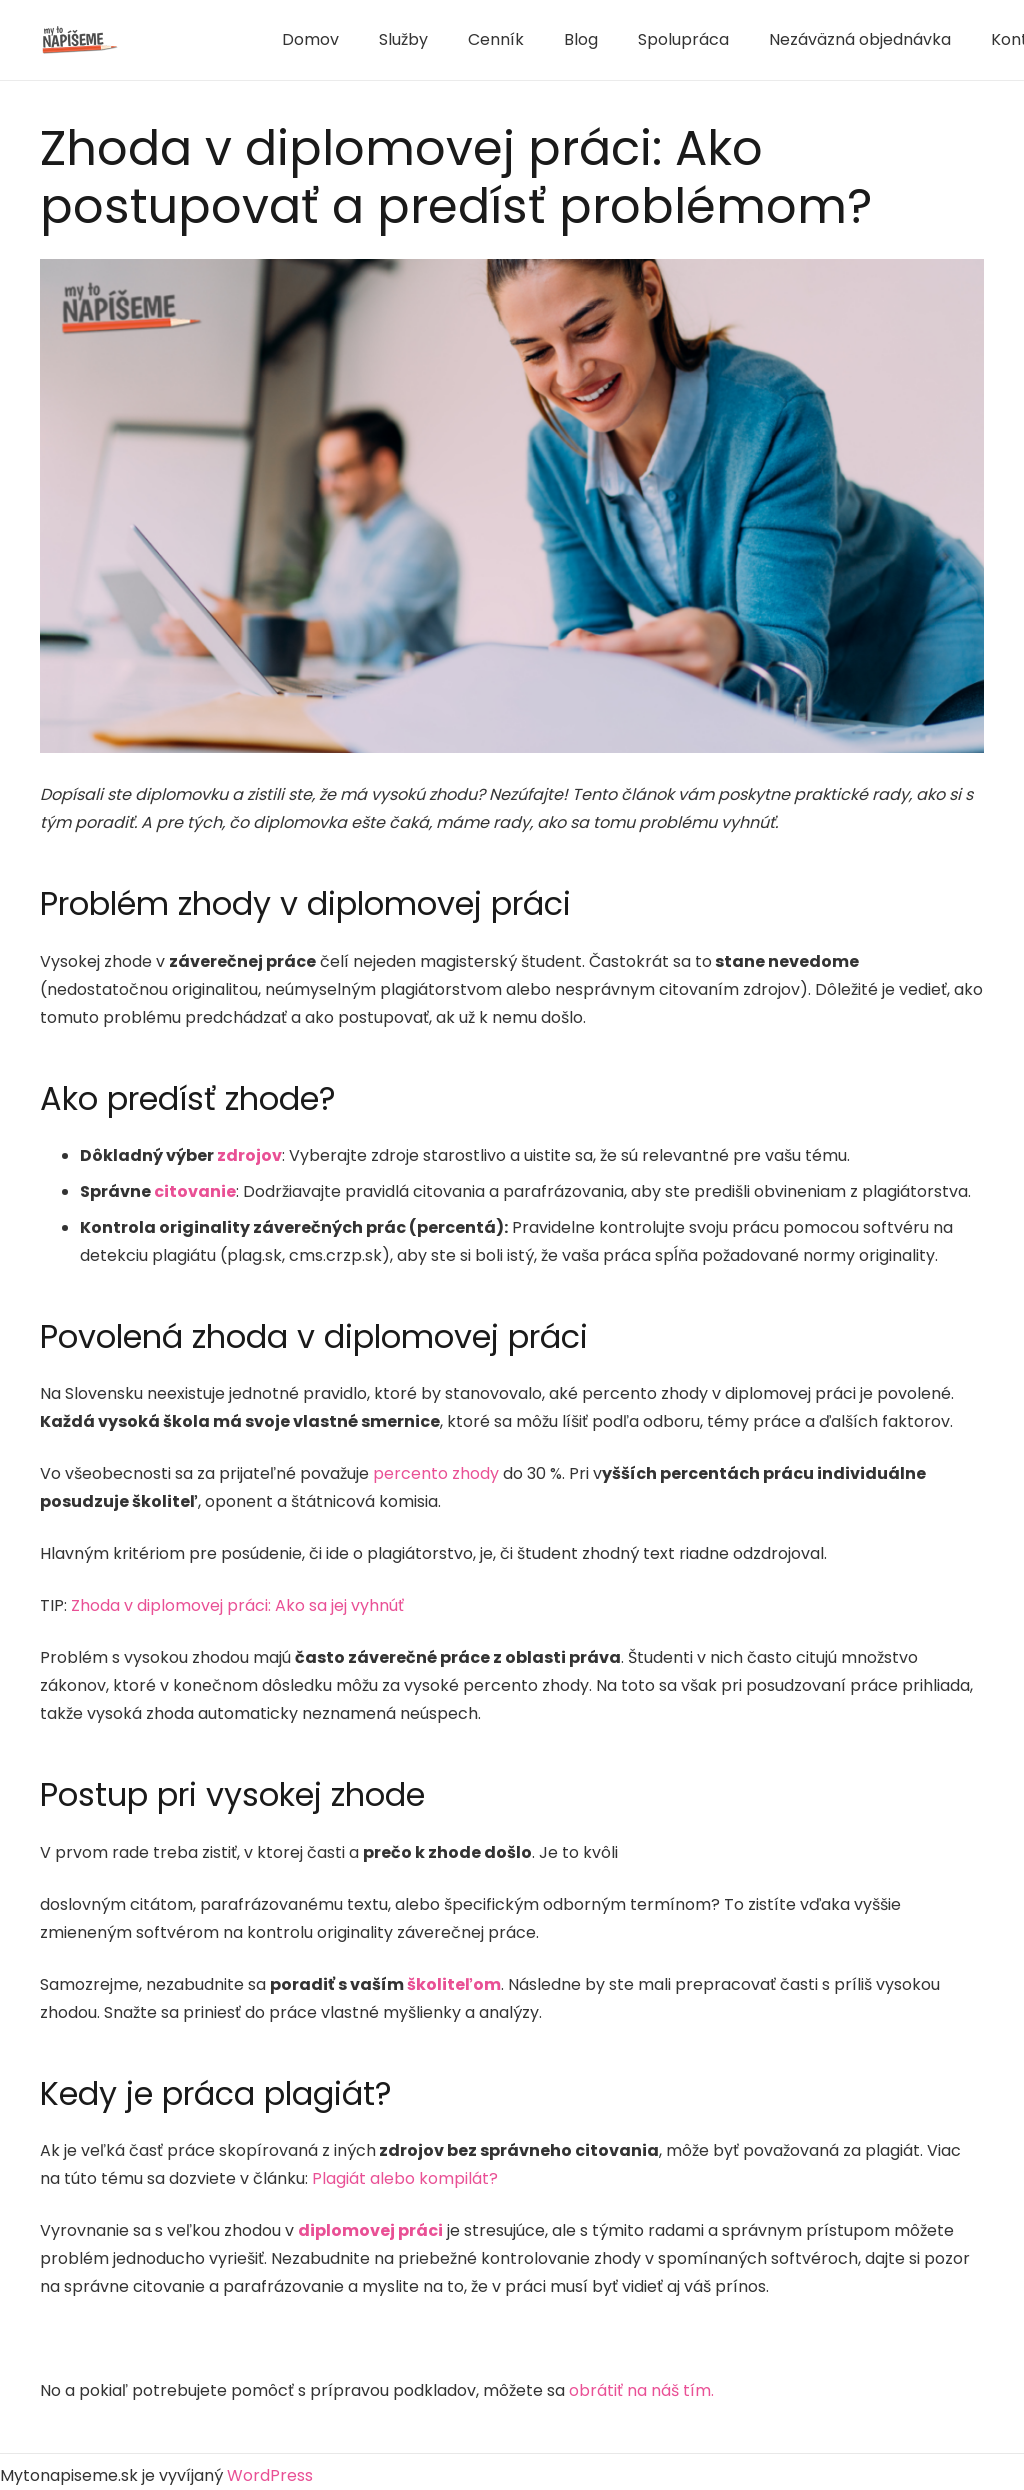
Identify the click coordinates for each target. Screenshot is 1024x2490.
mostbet (143, 35)
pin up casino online (207, 40)
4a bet (192, 43)
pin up (158, 43)
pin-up (182, 40)
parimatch (186, 35)
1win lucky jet (209, 37)
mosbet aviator (151, 37)
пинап (162, 43)
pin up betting (196, 40)
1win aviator (194, 35)
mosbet (216, 37)
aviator (150, 40)
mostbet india (160, 37)
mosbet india (150, 35)
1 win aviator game (219, 35)
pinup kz (157, 35)
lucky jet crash (204, 35)
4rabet (216, 40)
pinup (162, 35)
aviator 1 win (182, 37)
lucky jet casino (205, 43)
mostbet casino (191, 37)
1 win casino (179, 35)
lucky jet (167, 37)
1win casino (200, 37)
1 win (229, 37)
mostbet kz (174, 37)
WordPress (270, 2475)
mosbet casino (177, 43)
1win (173, 35)
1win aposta (168, 35)
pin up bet (227, 40)
